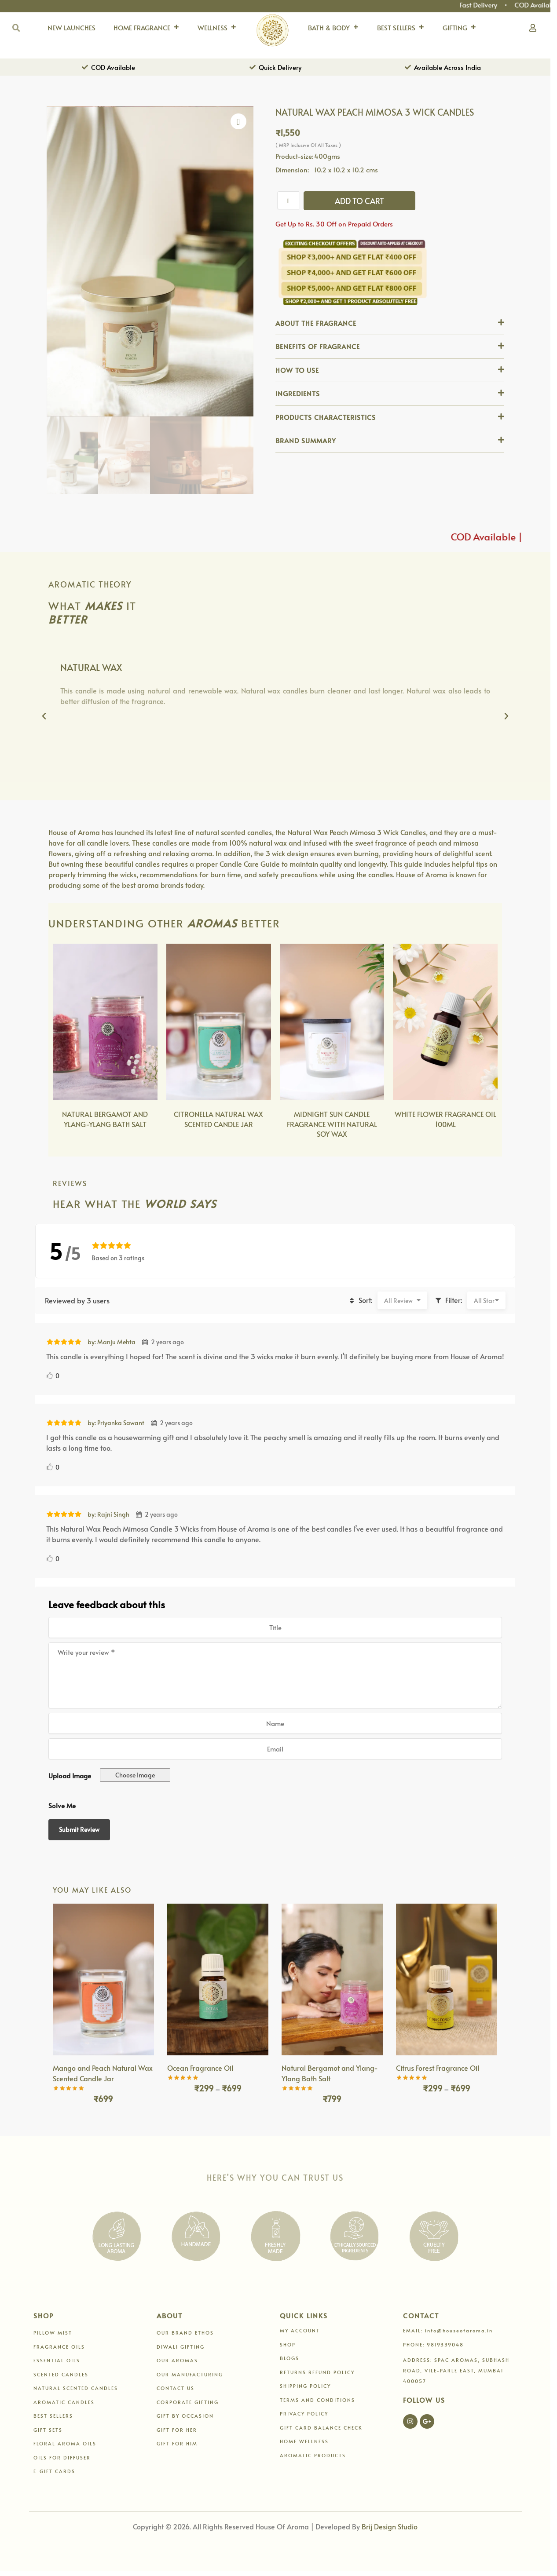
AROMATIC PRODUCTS (313, 2455)
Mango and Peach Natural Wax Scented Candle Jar (103, 2073)
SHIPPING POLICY (305, 2386)
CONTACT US (175, 2388)
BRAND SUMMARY (305, 440)
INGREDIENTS (297, 393)
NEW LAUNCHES (71, 27)
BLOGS (289, 2358)
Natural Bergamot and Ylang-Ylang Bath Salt (330, 2073)
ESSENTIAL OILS (56, 2360)
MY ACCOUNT (300, 2330)
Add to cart (359, 200)
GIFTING (459, 27)
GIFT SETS (47, 2429)
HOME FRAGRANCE (147, 27)
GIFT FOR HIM (177, 2443)
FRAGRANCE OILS (59, 2346)
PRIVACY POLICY (304, 2413)
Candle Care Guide (250, 863)
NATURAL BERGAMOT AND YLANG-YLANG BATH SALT (105, 1118)
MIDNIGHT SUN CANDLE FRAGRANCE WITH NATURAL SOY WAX (332, 1123)
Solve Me (62, 1805)
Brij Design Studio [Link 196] (390, 2526)
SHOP (288, 2344)
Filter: (448, 1300)
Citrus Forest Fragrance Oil (437, 2067)
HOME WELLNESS (304, 2441)
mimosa (466, 842)
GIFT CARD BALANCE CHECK (321, 2427)
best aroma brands (152, 885)
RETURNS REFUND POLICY (317, 2372)
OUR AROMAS (177, 2360)
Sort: (359, 1300)
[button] (389, 324)
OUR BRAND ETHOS (185, 2332)
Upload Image (69, 1775)
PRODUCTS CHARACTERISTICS (325, 417)
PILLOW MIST (52, 2332)
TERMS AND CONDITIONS (317, 2400)
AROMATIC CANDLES (64, 2402)
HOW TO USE (297, 370)
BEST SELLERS (401, 27)
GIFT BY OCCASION (185, 2415)
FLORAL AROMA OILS (64, 2443)
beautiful (118, 863)
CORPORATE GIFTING (188, 2402)
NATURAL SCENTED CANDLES (75, 2388)
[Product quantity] (288, 200)
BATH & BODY (333, 27)
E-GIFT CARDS (54, 2471)
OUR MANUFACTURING (190, 2374)
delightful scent (467, 853)
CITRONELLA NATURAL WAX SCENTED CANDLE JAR (218, 1118)
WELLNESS (217, 27)
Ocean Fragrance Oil (200, 2067)
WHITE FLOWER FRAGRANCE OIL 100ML (445, 1118)
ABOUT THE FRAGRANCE (315, 323)
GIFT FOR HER (177, 2429)
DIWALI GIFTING (181, 2346)
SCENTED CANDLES (60, 2374)
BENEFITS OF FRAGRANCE (317, 346)
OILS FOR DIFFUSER (62, 2457)
